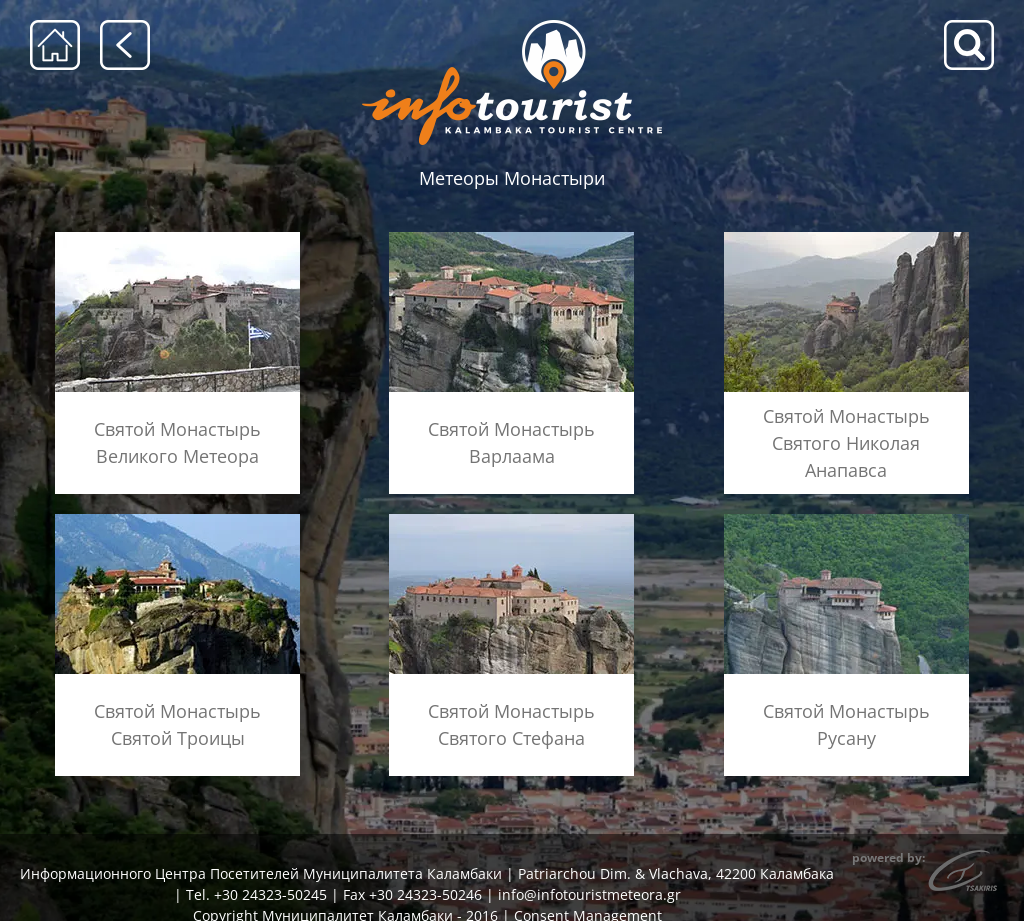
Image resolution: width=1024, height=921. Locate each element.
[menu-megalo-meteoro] (177, 238)
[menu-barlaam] (511, 238)
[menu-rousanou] (846, 520)
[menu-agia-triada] (177, 520)
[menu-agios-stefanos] (511, 520)
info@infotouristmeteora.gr (589, 894)
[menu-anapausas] (846, 238)
